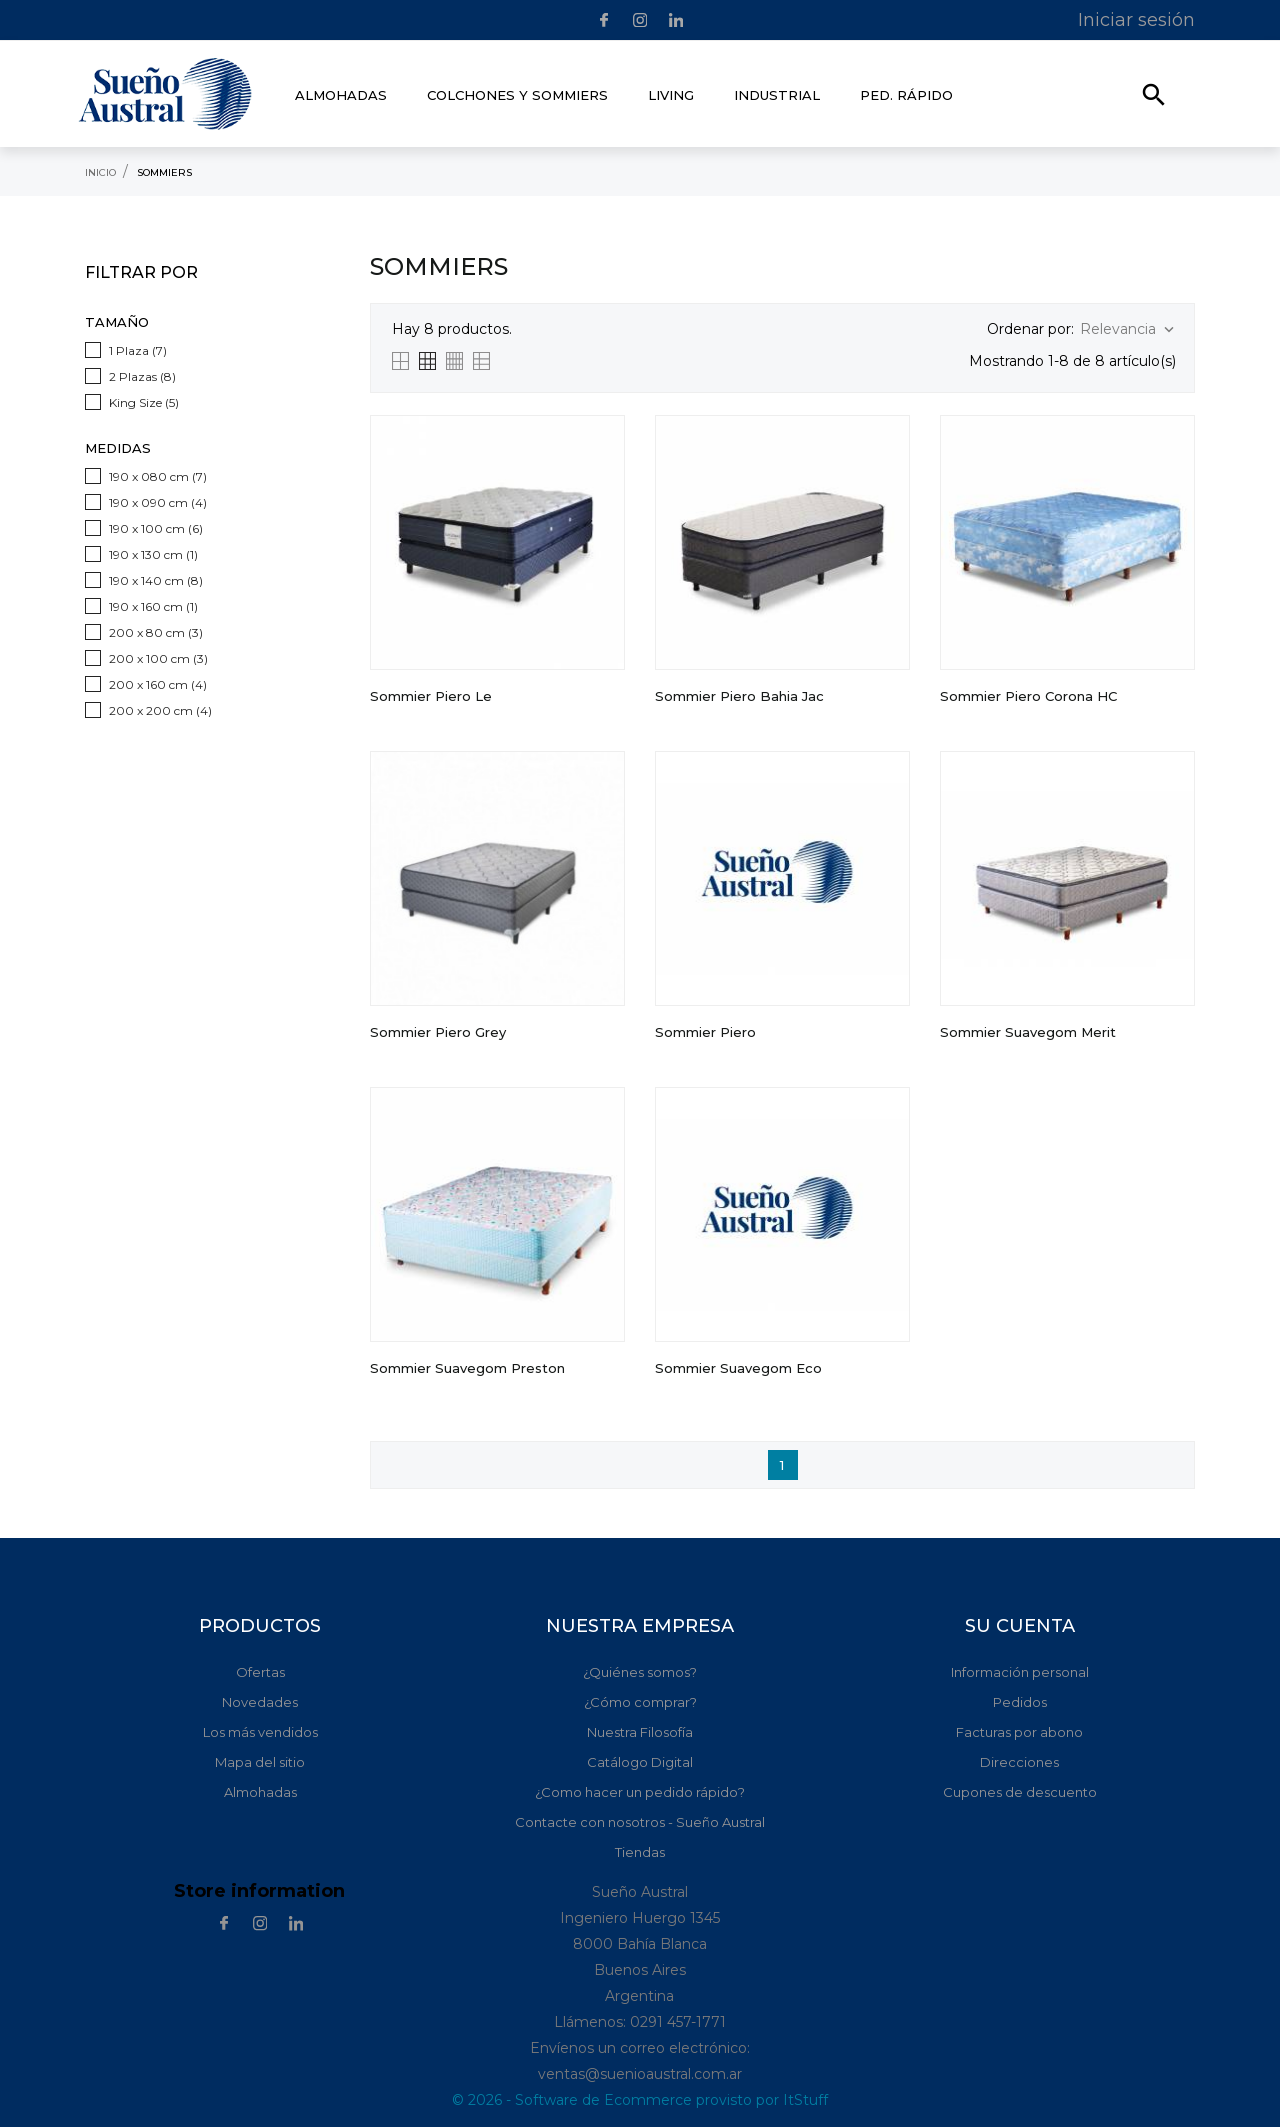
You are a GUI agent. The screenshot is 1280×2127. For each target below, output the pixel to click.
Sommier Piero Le (431, 696)
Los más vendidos (260, 1732)
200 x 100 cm (158, 658)
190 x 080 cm (158, 476)
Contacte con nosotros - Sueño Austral (640, 1822)
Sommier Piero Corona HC (1028, 696)
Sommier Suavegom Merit (1028, 1032)
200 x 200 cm (160, 710)
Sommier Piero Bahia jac (739, 696)
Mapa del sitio (260, 1762)
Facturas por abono (1019, 1732)
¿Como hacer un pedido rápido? (640, 1792)
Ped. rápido (906, 95)
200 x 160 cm (158, 684)
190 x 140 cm (156, 580)
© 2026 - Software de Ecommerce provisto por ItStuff (640, 2100)
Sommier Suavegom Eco (738, 1368)
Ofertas (260, 1672)
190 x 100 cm (156, 528)
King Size (144, 402)
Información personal (1020, 1672)
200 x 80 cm (156, 632)
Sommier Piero (705, 1032)
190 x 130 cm (153, 554)
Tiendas (640, 1852)
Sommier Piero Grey (438, 1032)
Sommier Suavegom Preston (467, 1368)
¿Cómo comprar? (640, 1702)
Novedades (260, 1702)
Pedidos (1020, 1702)
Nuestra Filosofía (640, 1732)
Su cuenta (1020, 1626)
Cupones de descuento (1020, 1792)
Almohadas (260, 1792)
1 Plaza (138, 350)
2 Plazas (142, 376)
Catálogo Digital (640, 1762)
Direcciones (1019, 1762)
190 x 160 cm (153, 606)
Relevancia (1129, 329)
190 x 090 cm (158, 502)
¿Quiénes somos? (640, 1672)
